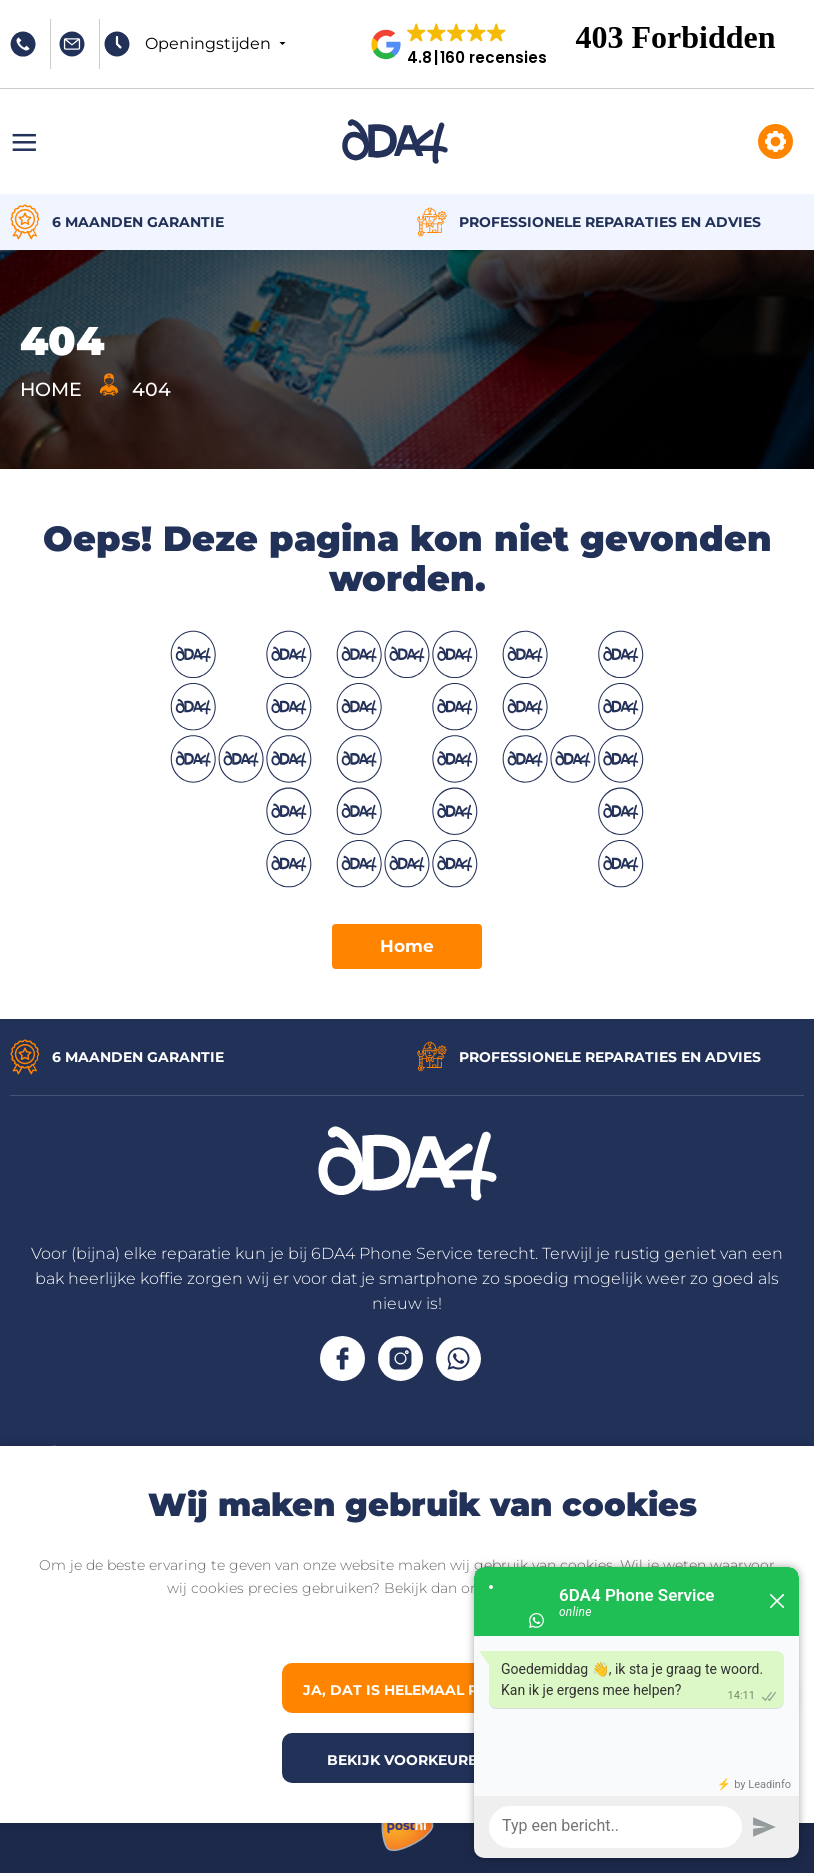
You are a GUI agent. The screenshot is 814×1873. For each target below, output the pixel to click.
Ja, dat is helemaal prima (410, 1690)
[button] (467, 44)
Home (407, 946)
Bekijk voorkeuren (407, 1760)
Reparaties (775, 141)
